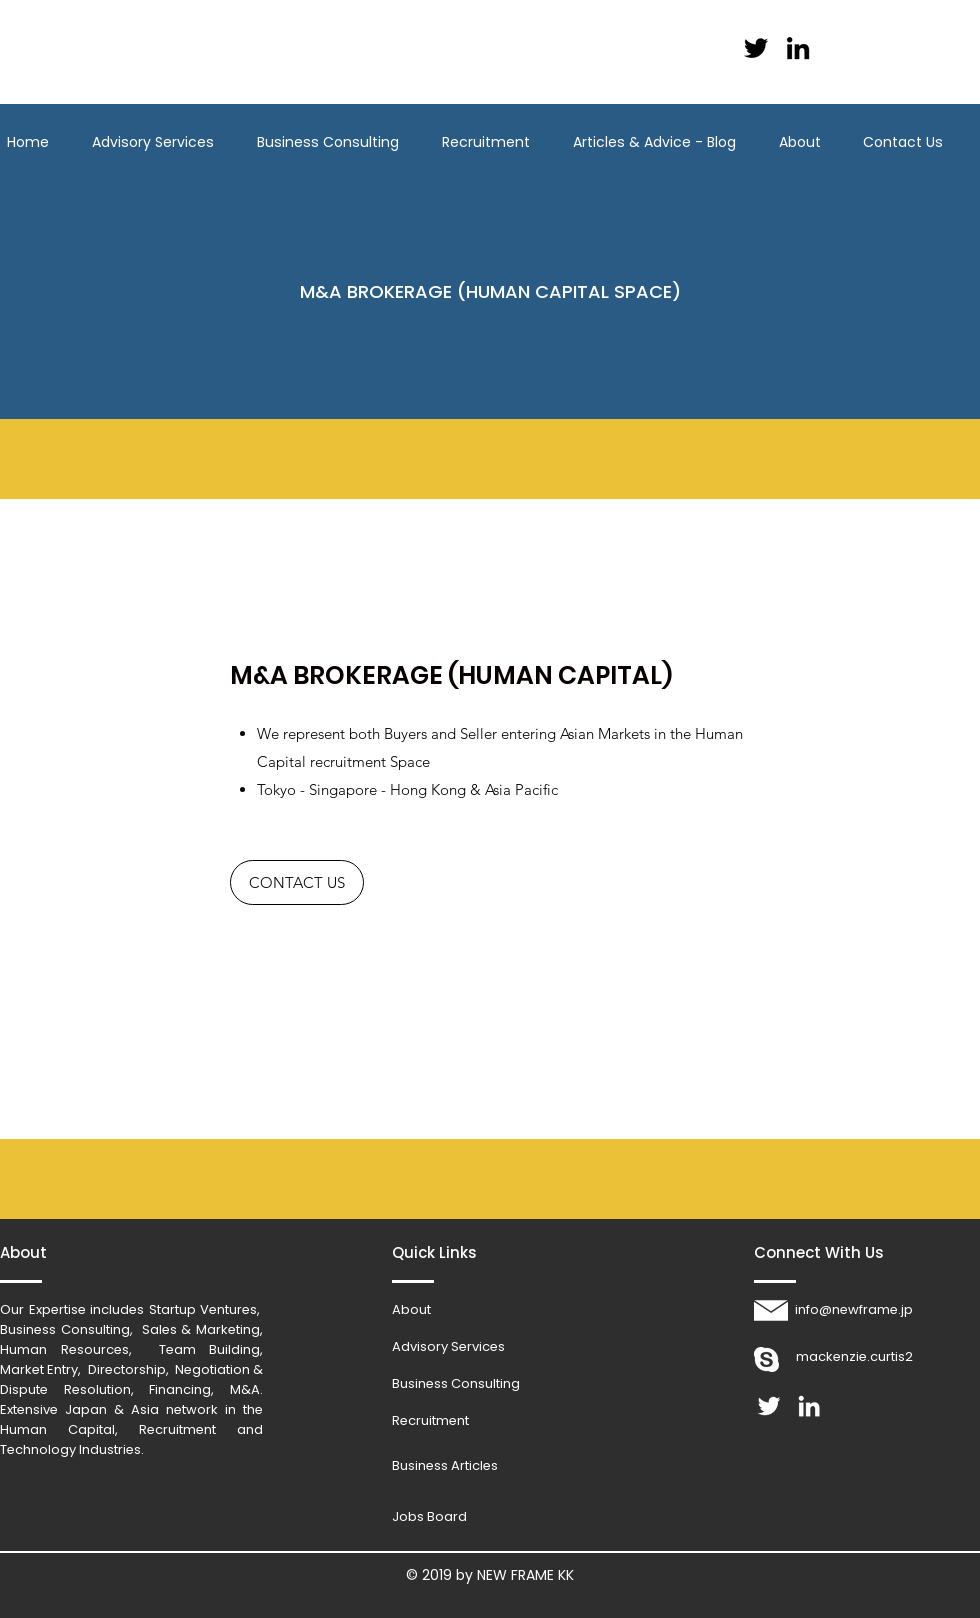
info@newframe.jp (854, 1309)
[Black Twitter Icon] (756, 48)
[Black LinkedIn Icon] (798, 48)
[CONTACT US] (297, 882)
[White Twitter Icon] (769, 1406)
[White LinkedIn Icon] (809, 1406)
